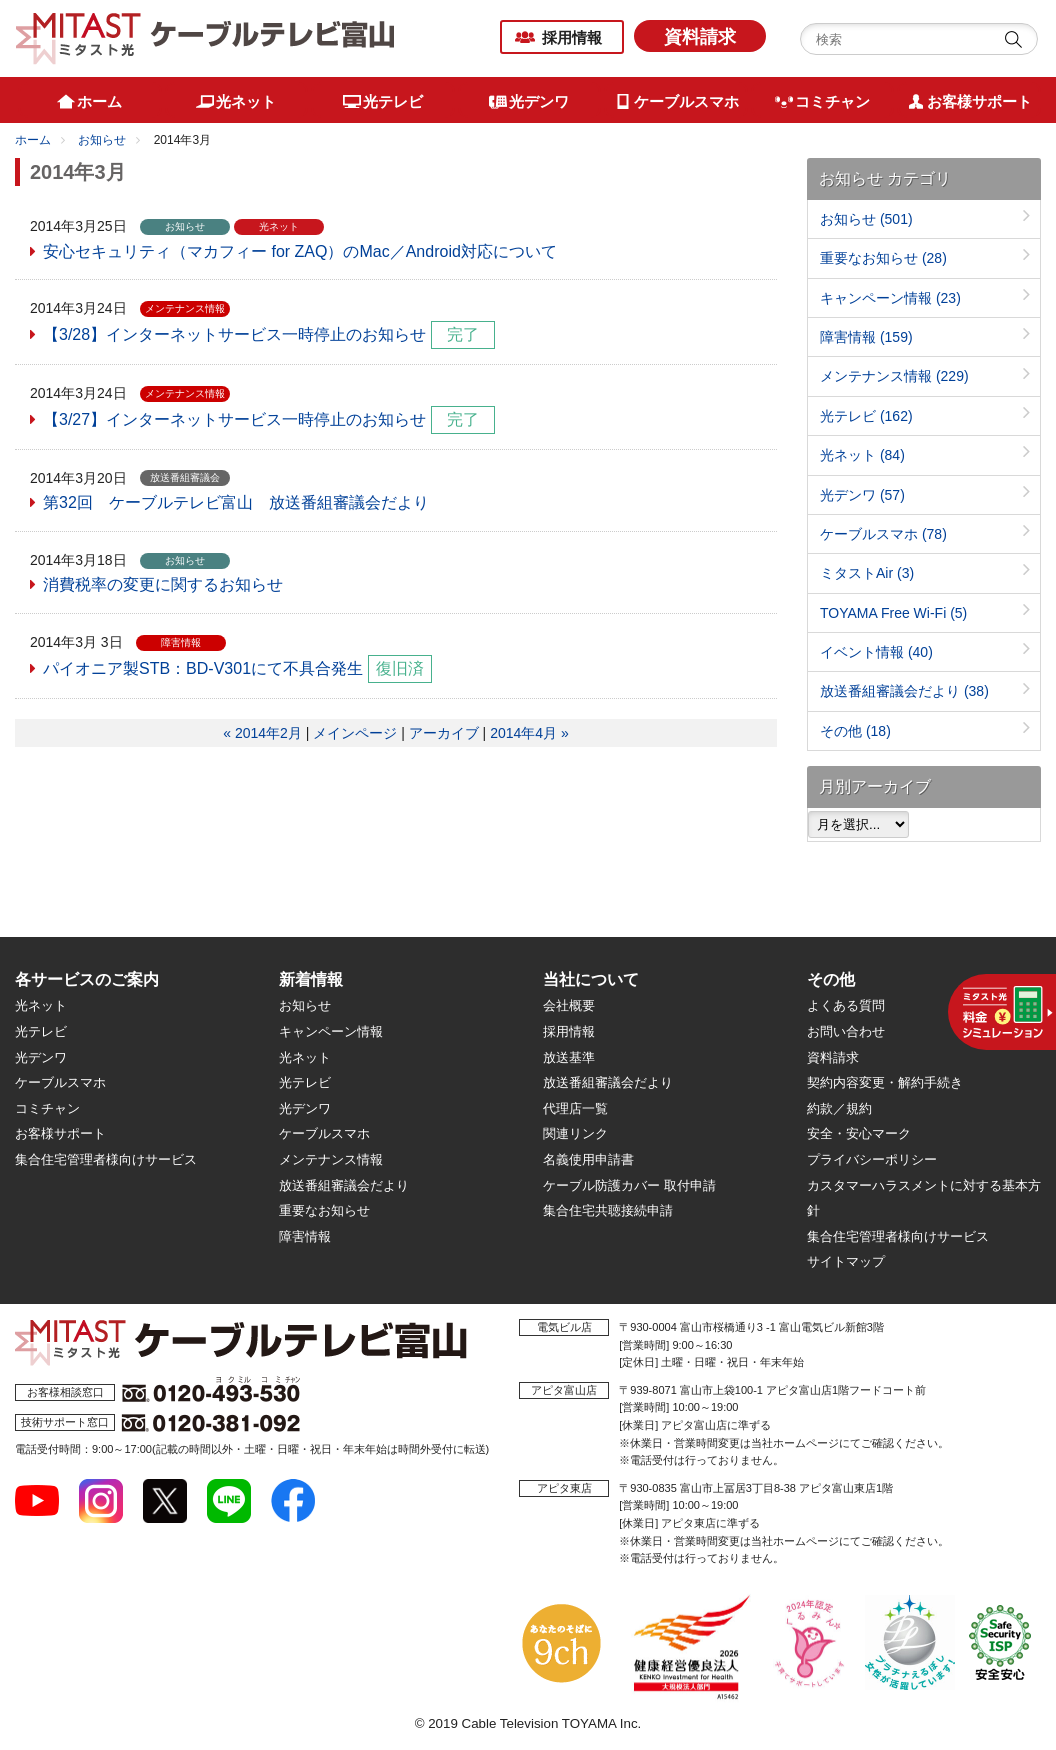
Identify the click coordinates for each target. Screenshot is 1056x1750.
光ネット (862, 455)
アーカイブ (444, 733)
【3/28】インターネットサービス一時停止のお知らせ (234, 334)
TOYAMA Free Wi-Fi (893, 613)
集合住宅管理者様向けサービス (106, 1159)
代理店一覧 (575, 1108)
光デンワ (862, 495)
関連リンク (575, 1133)
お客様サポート (60, 1133)
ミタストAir (867, 573)
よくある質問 (846, 1005)
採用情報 (572, 37)
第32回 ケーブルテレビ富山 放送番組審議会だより (236, 502)
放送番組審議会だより (904, 691)
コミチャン (47, 1108)
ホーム (33, 140)
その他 (855, 731)
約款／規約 (839, 1108)
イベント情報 (876, 652)
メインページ (355, 733)
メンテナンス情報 (894, 376)
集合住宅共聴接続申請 (608, 1210)
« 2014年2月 (262, 733)
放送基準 (569, 1057)
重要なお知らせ (883, 258)
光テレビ (866, 416)
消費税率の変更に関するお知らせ (163, 584)
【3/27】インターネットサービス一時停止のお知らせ (234, 419)
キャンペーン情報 (890, 298)
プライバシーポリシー (872, 1159)
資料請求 (700, 37)
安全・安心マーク (859, 1133)
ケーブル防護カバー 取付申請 (629, 1185)
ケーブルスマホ (883, 534)
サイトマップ (846, 1261)
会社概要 (569, 1005)
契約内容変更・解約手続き (885, 1082)
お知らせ (102, 140)
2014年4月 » (529, 733)
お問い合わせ (846, 1031)
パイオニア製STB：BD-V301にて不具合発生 (203, 668)
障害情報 (866, 337)
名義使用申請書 (588, 1159)
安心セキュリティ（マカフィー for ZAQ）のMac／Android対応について (300, 251)
